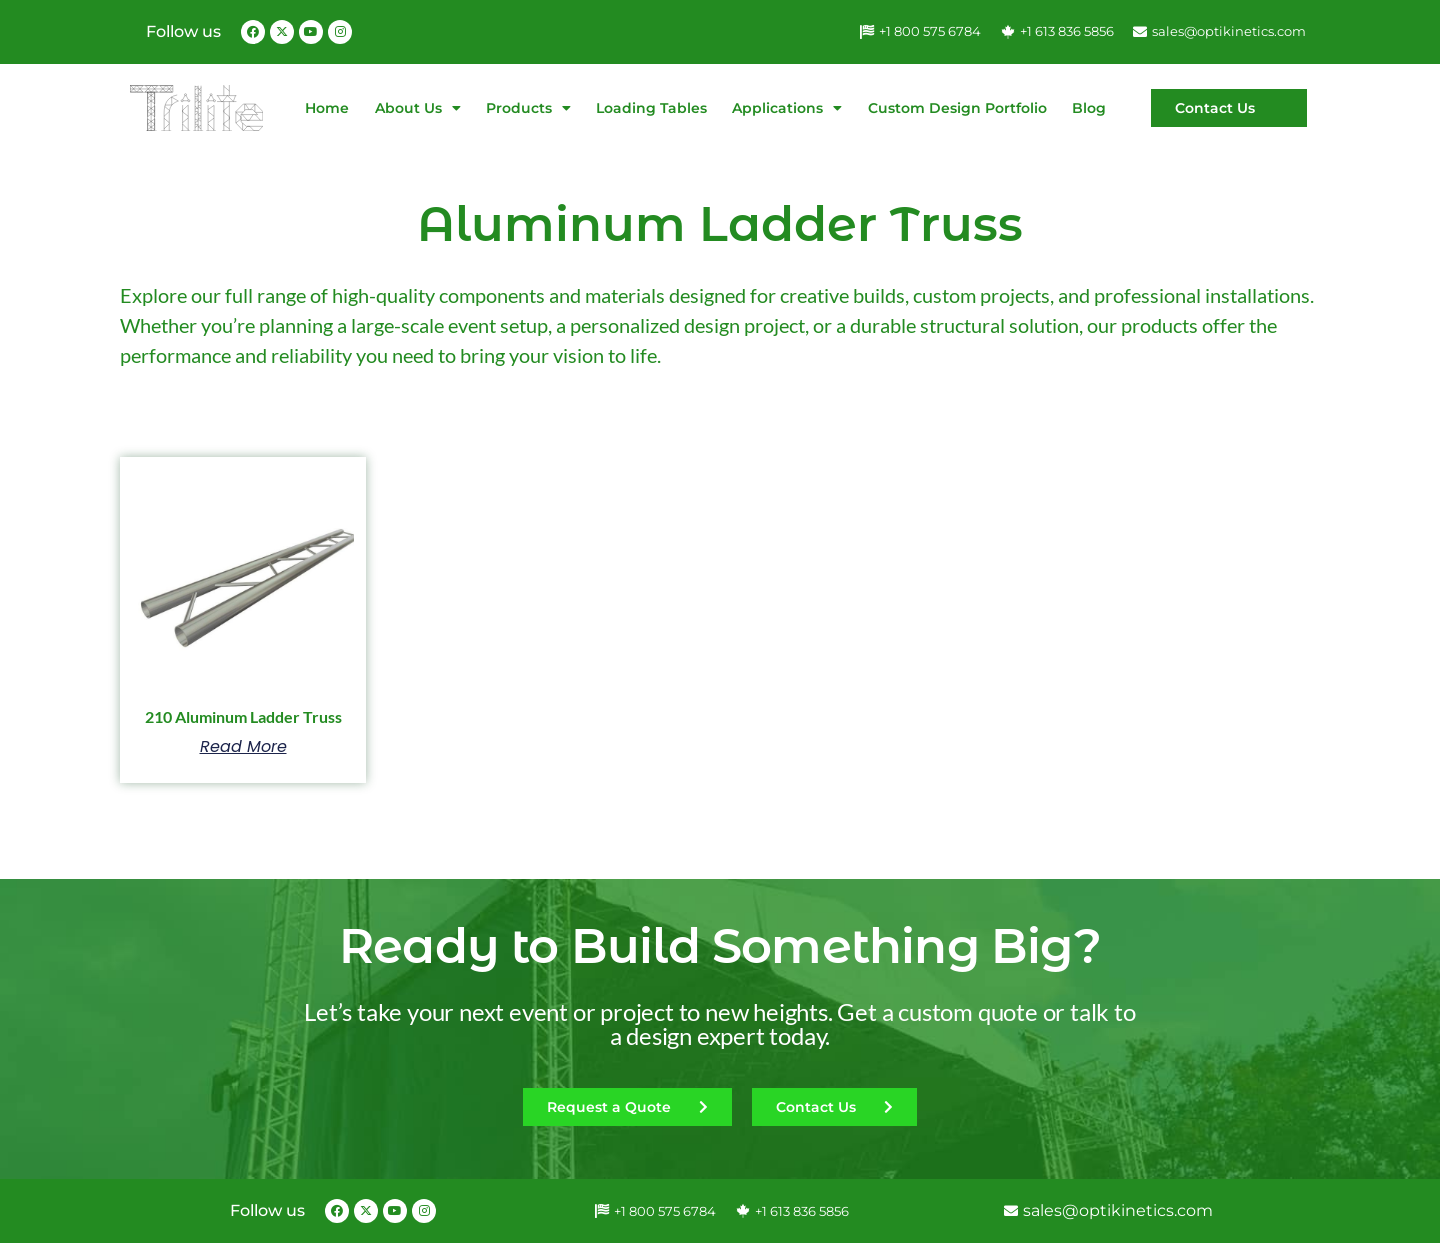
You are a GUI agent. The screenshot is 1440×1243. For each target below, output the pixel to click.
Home (327, 108)
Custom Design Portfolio (957, 108)
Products (528, 108)
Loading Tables (651, 108)
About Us (418, 108)
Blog (1089, 108)
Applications (787, 108)
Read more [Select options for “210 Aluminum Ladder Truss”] (243, 747)
